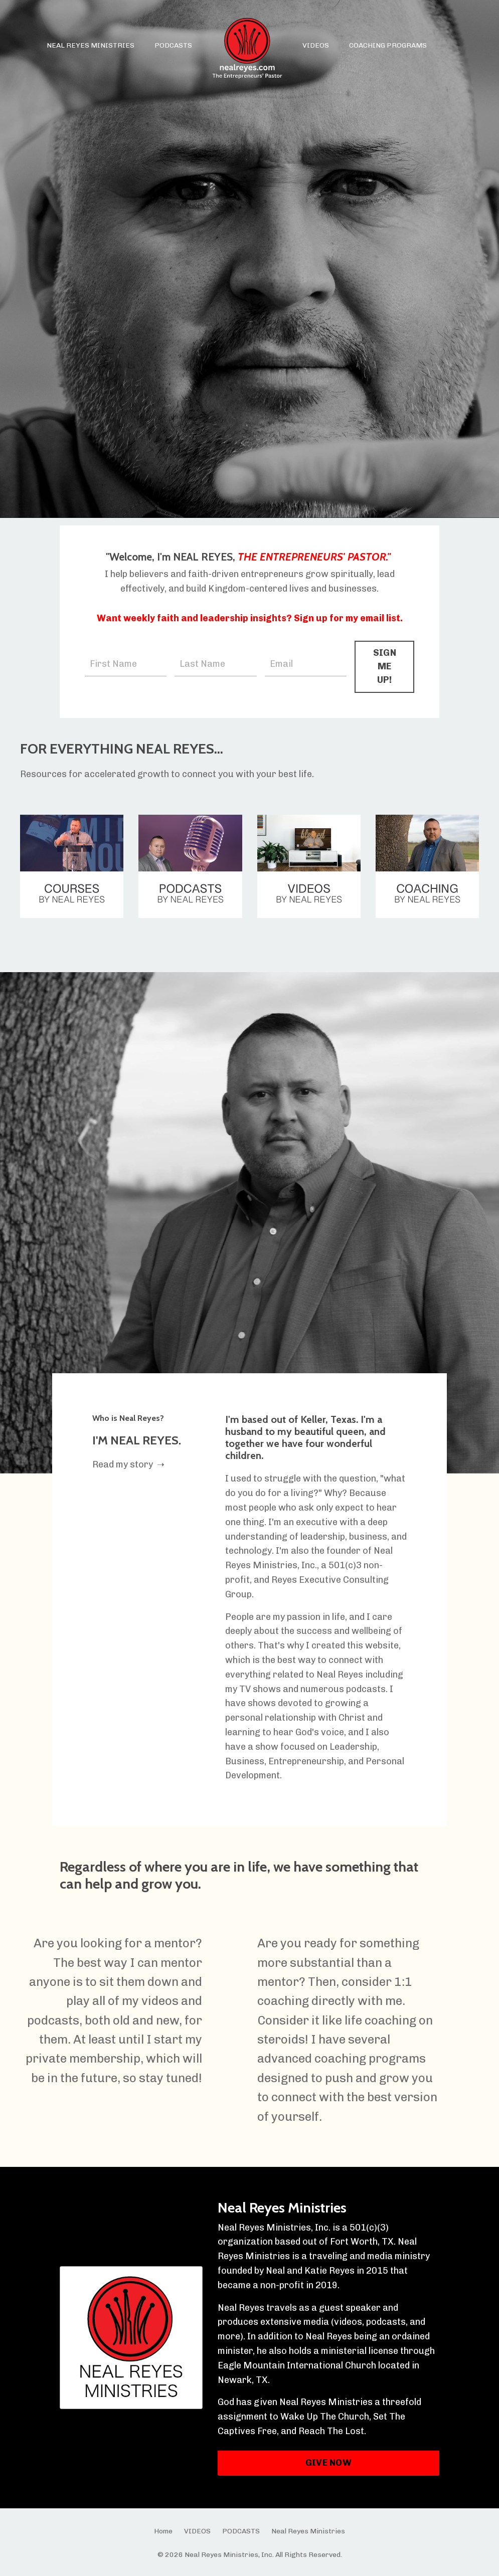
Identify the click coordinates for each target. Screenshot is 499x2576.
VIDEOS (315, 45)
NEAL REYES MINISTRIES (90, 45)
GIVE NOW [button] (328, 2462)
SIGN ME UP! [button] (384, 666)
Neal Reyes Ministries (282, 2207)
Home (163, 2531)
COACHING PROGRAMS (388, 45)
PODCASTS (173, 45)
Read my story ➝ (128, 1464)
